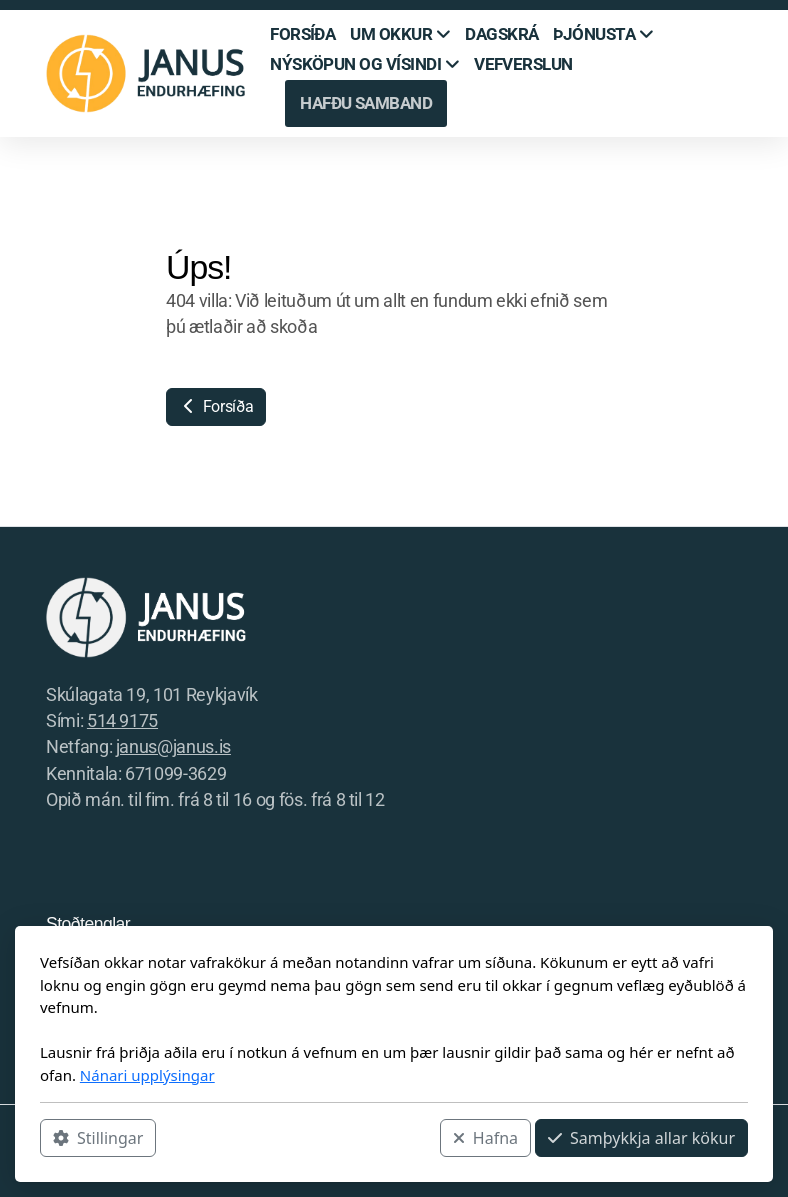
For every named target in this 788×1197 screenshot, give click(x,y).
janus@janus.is (173, 747)
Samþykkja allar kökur (641, 1138)
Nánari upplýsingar (147, 1075)
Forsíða (216, 406)
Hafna (485, 1138)
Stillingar (98, 1138)
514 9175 (122, 721)
